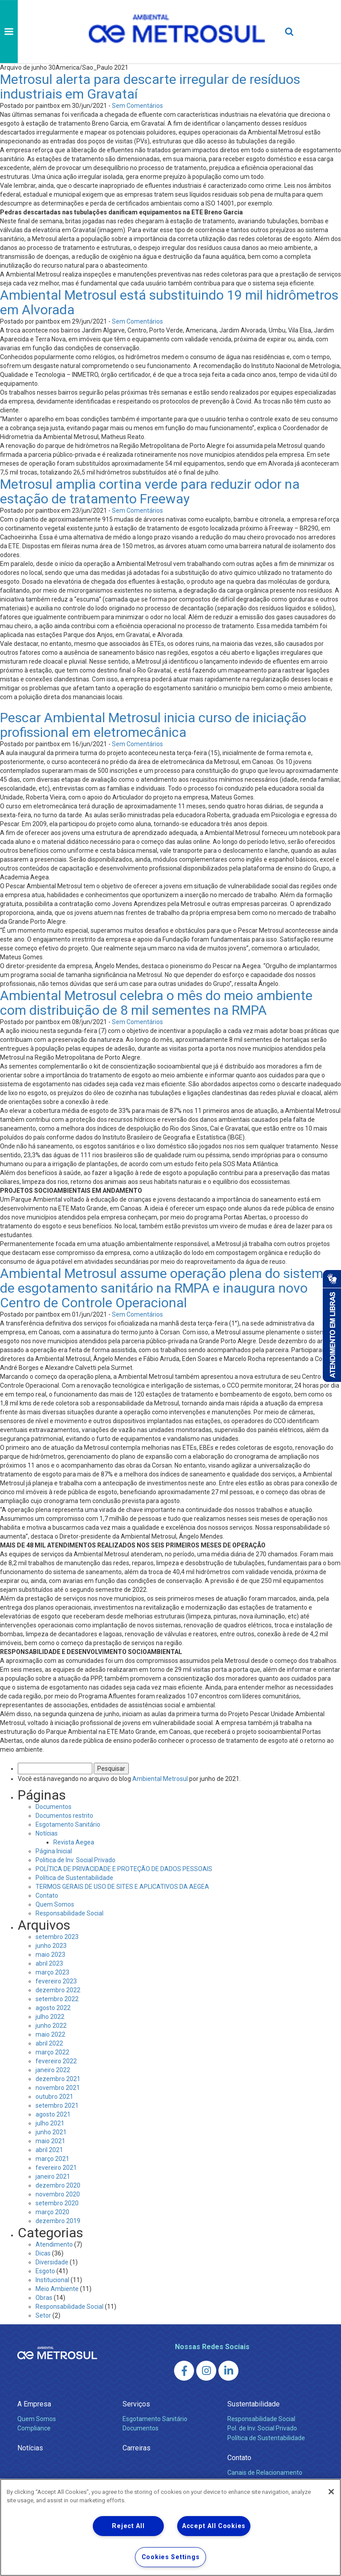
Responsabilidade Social (69, 1913)
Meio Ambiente (57, 2288)
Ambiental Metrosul (160, 1778)
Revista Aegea (73, 1842)
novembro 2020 (58, 2194)
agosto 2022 (53, 2007)
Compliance (34, 2428)
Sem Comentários (137, 105)
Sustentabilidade (253, 2404)
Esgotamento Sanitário (68, 1824)
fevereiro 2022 (56, 2061)
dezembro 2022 (58, 1990)
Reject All (128, 2526)
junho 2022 (51, 2025)
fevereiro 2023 (56, 1981)
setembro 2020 (57, 2203)
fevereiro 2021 (56, 2167)
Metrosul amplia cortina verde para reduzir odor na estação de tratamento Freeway (150, 491)
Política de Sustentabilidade (74, 1877)
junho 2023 (51, 1945)
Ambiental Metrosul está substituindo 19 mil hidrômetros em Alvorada (169, 302)
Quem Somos (55, 1904)
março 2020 (52, 2212)
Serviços (136, 2404)
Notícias (47, 1833)
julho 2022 (50, 2016)
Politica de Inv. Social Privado (75, 1860)
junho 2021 (51, 2132)
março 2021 (52, 2158)
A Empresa (34, 2404)
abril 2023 (49, 1963)
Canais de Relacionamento (264, 2472)
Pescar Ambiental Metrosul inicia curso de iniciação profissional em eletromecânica (153, 725)
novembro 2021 (58, 2087)
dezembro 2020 (58, 2185)
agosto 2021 (53, 2114)
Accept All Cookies (214, 2526)
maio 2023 (50, 1954)
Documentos (53, 1806)
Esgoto (45, 2271)
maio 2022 (50, 2034)
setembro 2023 (57, 1936)
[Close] (331, 2491)
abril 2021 (49, 2149)
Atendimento (54, 2244)
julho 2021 (50, 2123)
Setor (43, 2315)
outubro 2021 (54, 2096)
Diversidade (52, 2262)
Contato (47, 1895)
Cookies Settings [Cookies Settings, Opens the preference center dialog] (171, 2557)
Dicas (43, 2253)
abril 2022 (49, 2043)
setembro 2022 (57, 1998)
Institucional (52, 2279)
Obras (44, 2297)
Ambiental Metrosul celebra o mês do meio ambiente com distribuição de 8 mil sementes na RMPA (156, 1003)
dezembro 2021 (58, 2078)
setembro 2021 (57, 2105)
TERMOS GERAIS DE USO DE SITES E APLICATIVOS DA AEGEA (122, 1886)
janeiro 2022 (53, 2069)
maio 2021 (50, 2141)
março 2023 (52, 1972)
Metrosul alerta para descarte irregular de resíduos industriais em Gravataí (150, 86)
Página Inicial (54, 1851)
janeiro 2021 (53, 2176)
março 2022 (52, 2052)
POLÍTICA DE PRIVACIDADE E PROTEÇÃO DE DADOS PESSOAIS (124, 1868)
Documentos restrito (64, 1815)
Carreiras (137, 2448)
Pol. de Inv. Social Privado (262, 2428)
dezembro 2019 (58, 2220)
